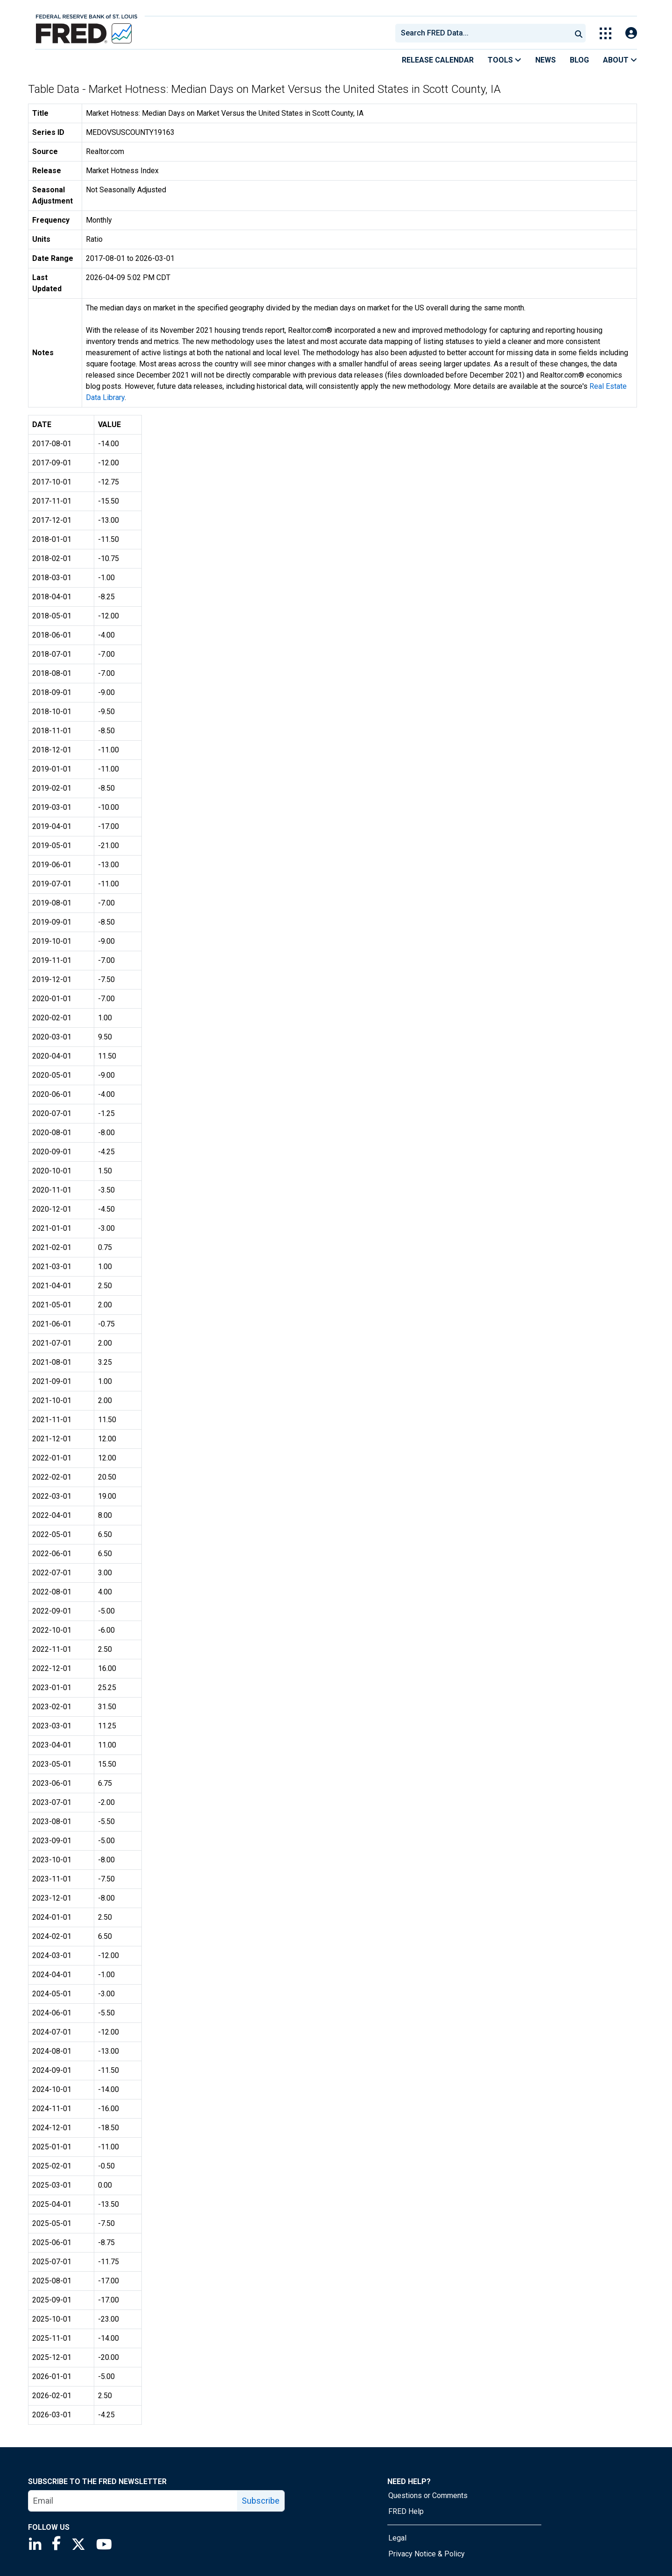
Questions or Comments (428, 2495)
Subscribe (261, 2501)
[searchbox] (484, 33)
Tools (504, 60)
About (620, 60)
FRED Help (406, 2511)
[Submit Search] (579, 33)
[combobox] (482, 33)
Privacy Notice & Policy (426, 2553)
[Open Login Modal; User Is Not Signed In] (631, 33)
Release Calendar (438, 60)
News (545, 60)
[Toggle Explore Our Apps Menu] (605, 33)
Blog (579, 60)
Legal (397, 2538)
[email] (133, 2501)
